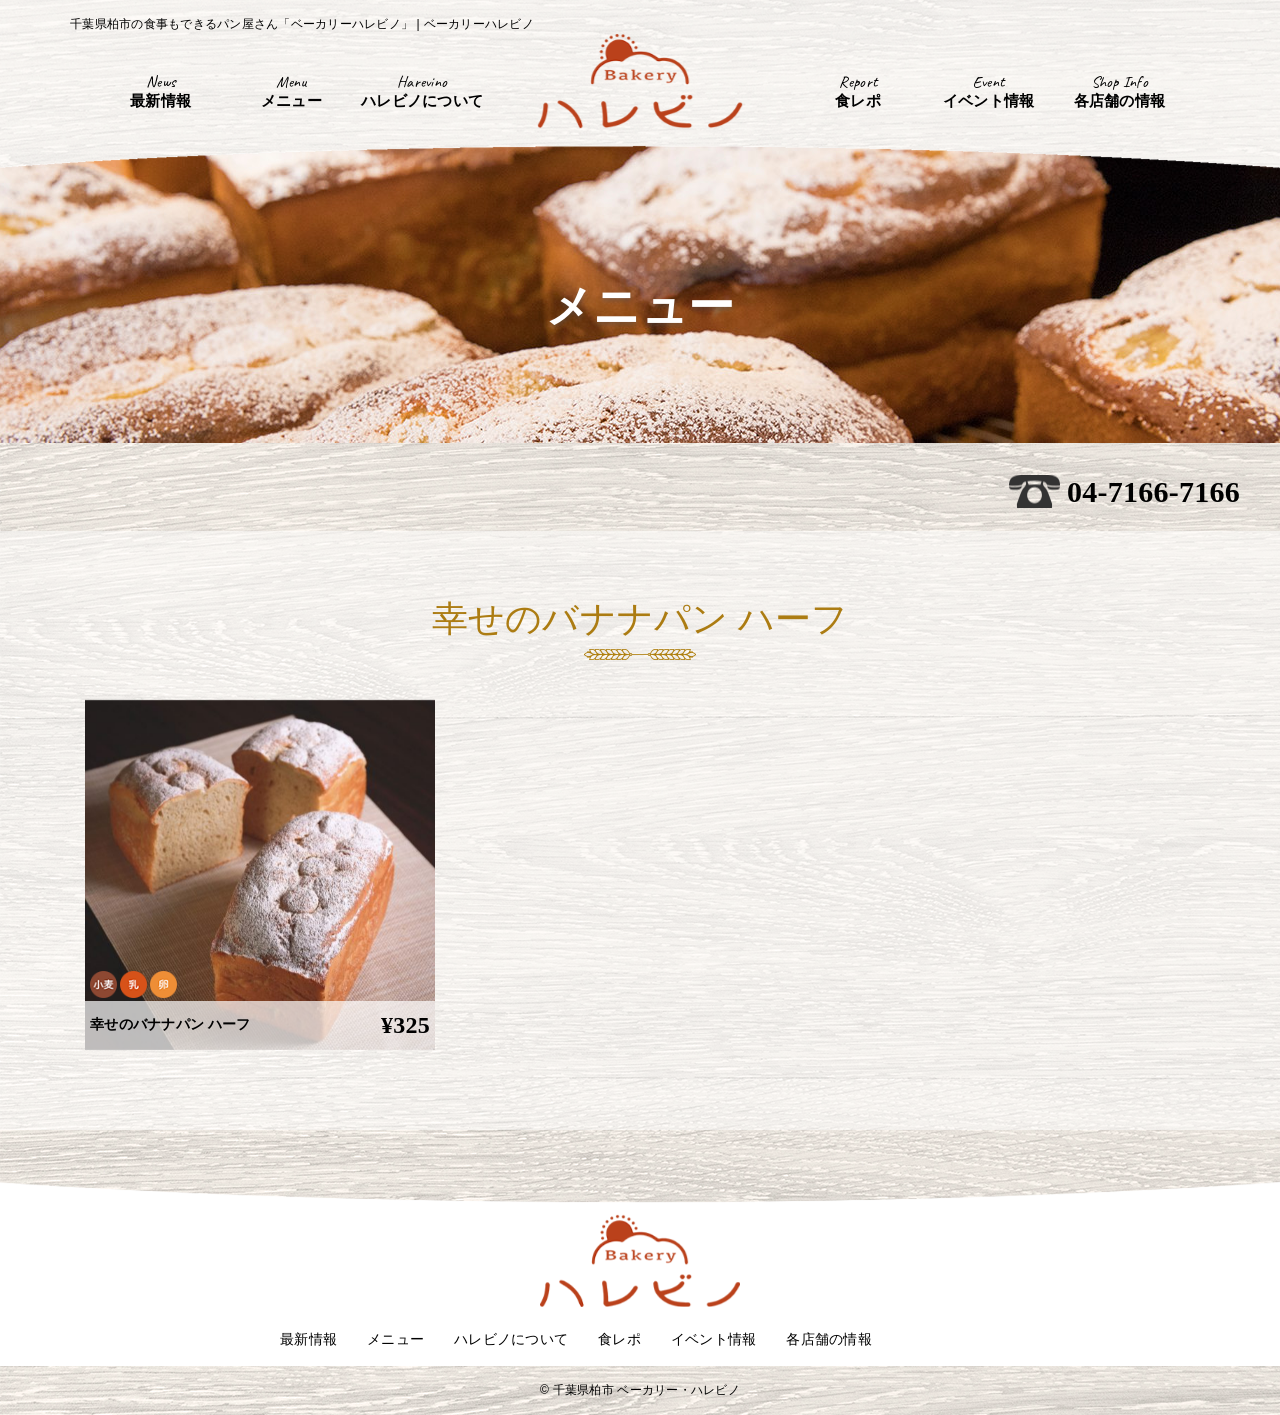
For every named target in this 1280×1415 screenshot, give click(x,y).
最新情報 (308, 1339)
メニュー (395, 1339)
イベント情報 (714, 1339)
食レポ (619, 1339)
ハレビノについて (511, 1339)
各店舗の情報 (829, 1339)
